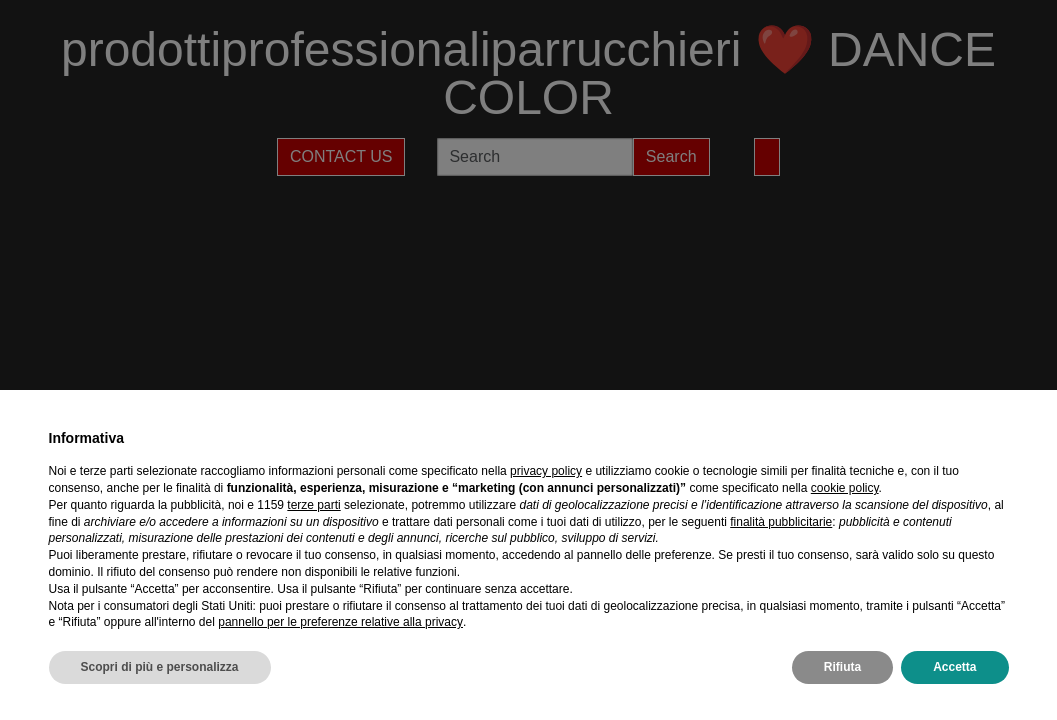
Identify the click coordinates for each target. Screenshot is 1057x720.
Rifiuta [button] (842, 667)
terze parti (313, 505)
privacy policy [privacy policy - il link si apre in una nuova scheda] (546, 471)
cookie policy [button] (845, 488)
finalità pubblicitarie (781, 522)
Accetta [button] (954, 667)
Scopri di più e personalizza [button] (160, 667)
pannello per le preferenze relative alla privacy (340, 622)
